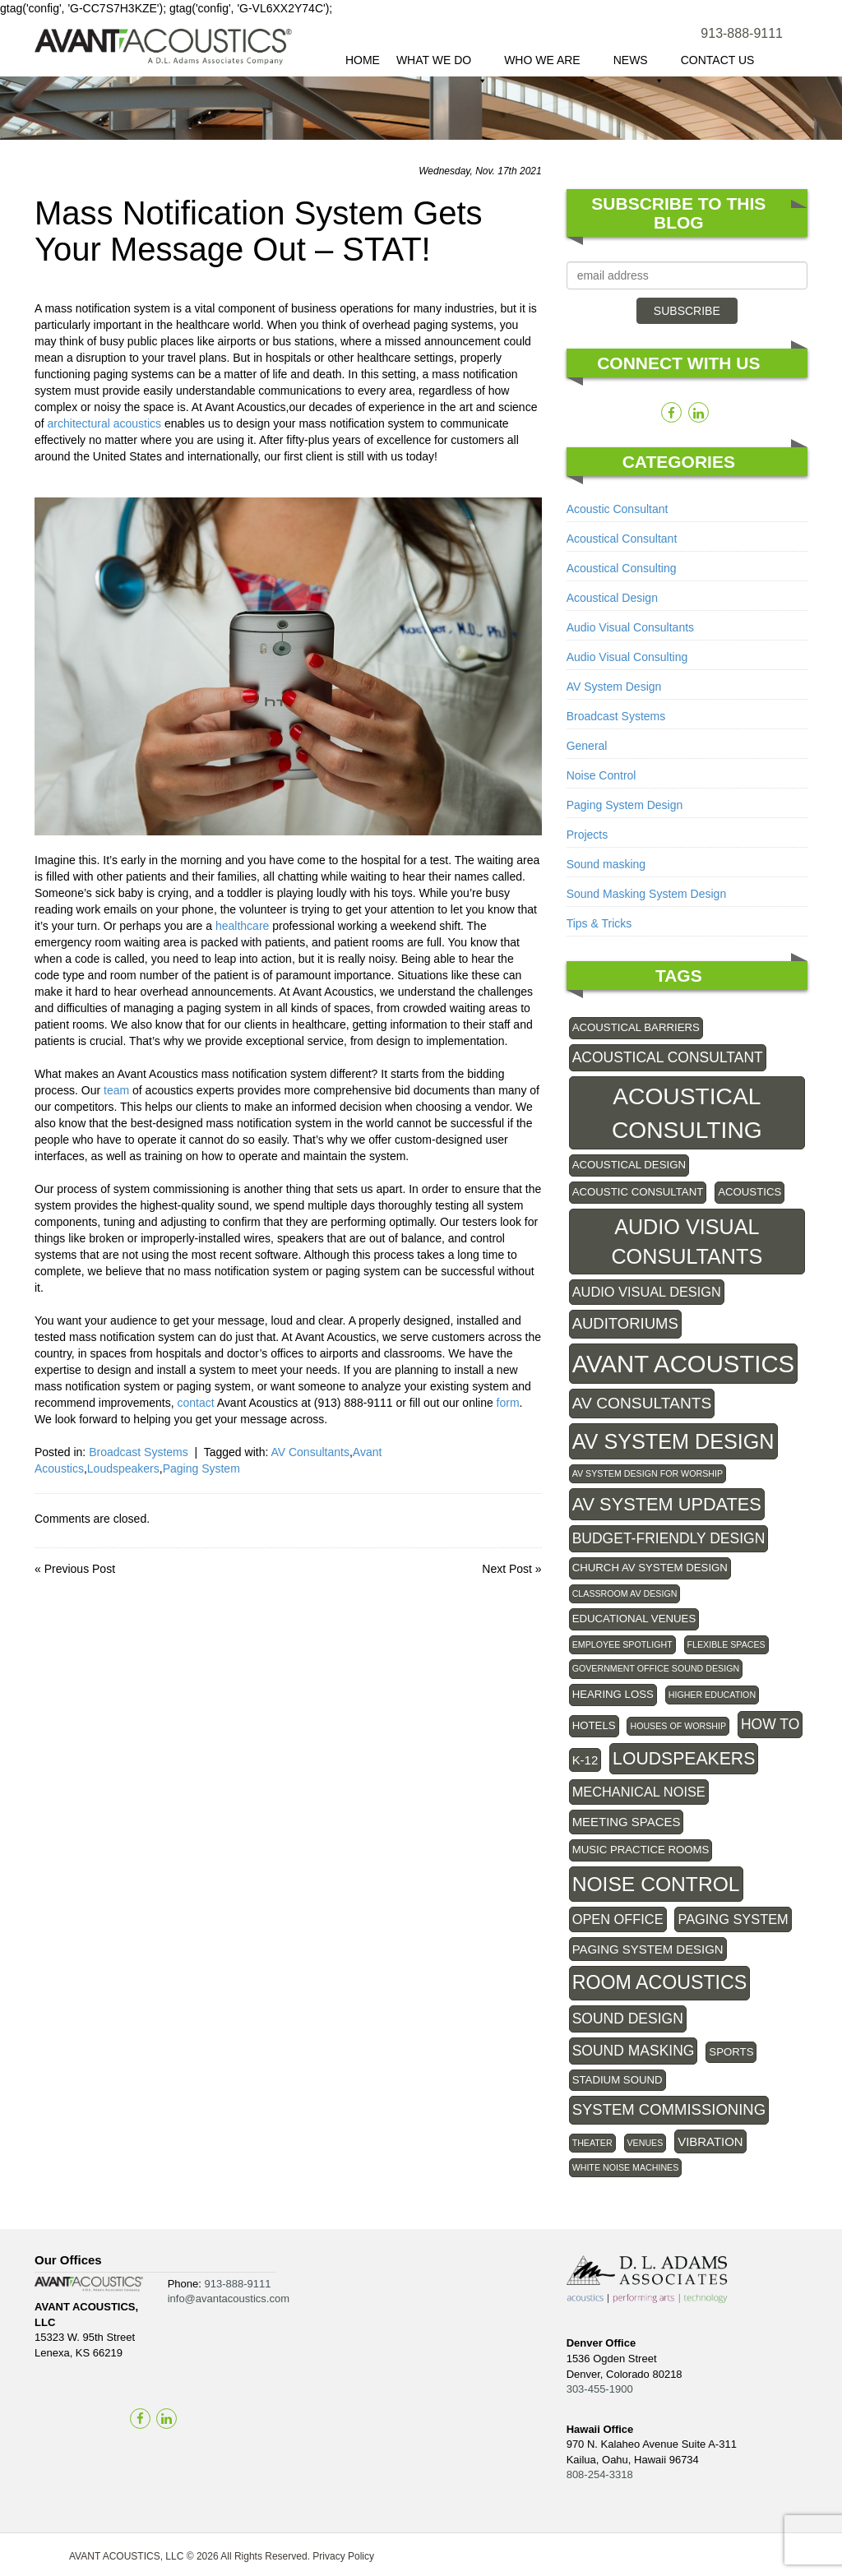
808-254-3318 (600, 2474)
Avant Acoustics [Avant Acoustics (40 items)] (683, 1363)
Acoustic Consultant (618, 509)
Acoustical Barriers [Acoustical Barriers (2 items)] (636, 1027)
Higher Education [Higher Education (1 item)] (712, 1695)
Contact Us (718, 60)
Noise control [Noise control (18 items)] (656, 1884)
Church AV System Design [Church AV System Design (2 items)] (650, 1567)
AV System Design (614, 686)
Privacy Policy (343, 2556)
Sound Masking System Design (647, 893)
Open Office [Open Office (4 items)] (618, 1919)
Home (362, 60)
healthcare (242, 925)
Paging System (201, 1468)
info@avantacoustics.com (228, 2298)
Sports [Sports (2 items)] (731, 2052)
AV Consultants (310, 1452)
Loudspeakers (123, 1468)
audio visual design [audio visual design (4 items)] (646, 1291)
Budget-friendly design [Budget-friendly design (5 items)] (669, 1538)
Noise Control (601, 775)
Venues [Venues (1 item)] (645, 2143)
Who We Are (550, 64)
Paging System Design (625, 805)
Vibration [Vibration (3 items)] (710, 2141)
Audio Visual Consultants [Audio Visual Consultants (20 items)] (686, 1241)
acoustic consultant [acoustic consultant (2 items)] (638, 1192)
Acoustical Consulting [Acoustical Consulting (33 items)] (687, 1112)
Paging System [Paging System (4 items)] (733, 1919)
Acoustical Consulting (622, 568)
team (116, 1090)
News (638, 64)
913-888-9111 (742, 33)
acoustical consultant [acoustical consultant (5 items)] (667, 1057)
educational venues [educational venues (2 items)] (634, 1618)
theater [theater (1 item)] (592, 2143)
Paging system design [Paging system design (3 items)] (648, 1949)
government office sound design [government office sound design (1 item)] (655, 1668)
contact (196, 1402)
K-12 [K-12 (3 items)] (585, 1760)
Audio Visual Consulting (627, 657)
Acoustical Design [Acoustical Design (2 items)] (629, 1165)
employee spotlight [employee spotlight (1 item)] (622, 1644)
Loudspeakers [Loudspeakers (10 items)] (684, 1758)
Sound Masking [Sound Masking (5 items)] (633, 2050)
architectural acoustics (105, 423)
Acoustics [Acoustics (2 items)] (749, 1192)
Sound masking (606, 864)
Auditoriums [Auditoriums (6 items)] (625, 1323)
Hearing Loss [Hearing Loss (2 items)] (613, 1694)
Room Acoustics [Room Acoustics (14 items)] (659, 1982)
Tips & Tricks (599, 923)
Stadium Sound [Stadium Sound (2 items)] (617, 2080)
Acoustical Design (612, 597)
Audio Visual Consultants (630, 627)
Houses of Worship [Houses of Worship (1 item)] (678, 1726)
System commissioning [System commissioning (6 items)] (669, 2109)
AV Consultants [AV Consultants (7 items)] (642, 1403)
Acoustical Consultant (622, 538)
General (587, 745)
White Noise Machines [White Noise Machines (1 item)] (625, 2167)
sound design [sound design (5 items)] (627, 2018)
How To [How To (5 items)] (770, 1724)
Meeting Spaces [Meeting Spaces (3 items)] (626, 1822)
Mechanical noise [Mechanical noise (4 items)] (639, 1791)
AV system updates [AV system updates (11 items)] (666, 1504)
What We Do (442, 64)
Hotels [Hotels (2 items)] (594, 1725)
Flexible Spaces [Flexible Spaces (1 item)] (726, 1644)
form (508, 1402)
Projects (587, 834)
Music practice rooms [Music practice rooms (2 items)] (641, 1849)
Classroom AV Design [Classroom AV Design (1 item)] (625, 1593)
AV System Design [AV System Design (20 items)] (673, 1441)
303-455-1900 (600, 2389)
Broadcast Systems (138, 1452)
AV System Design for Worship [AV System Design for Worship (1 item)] (647, 1473)
